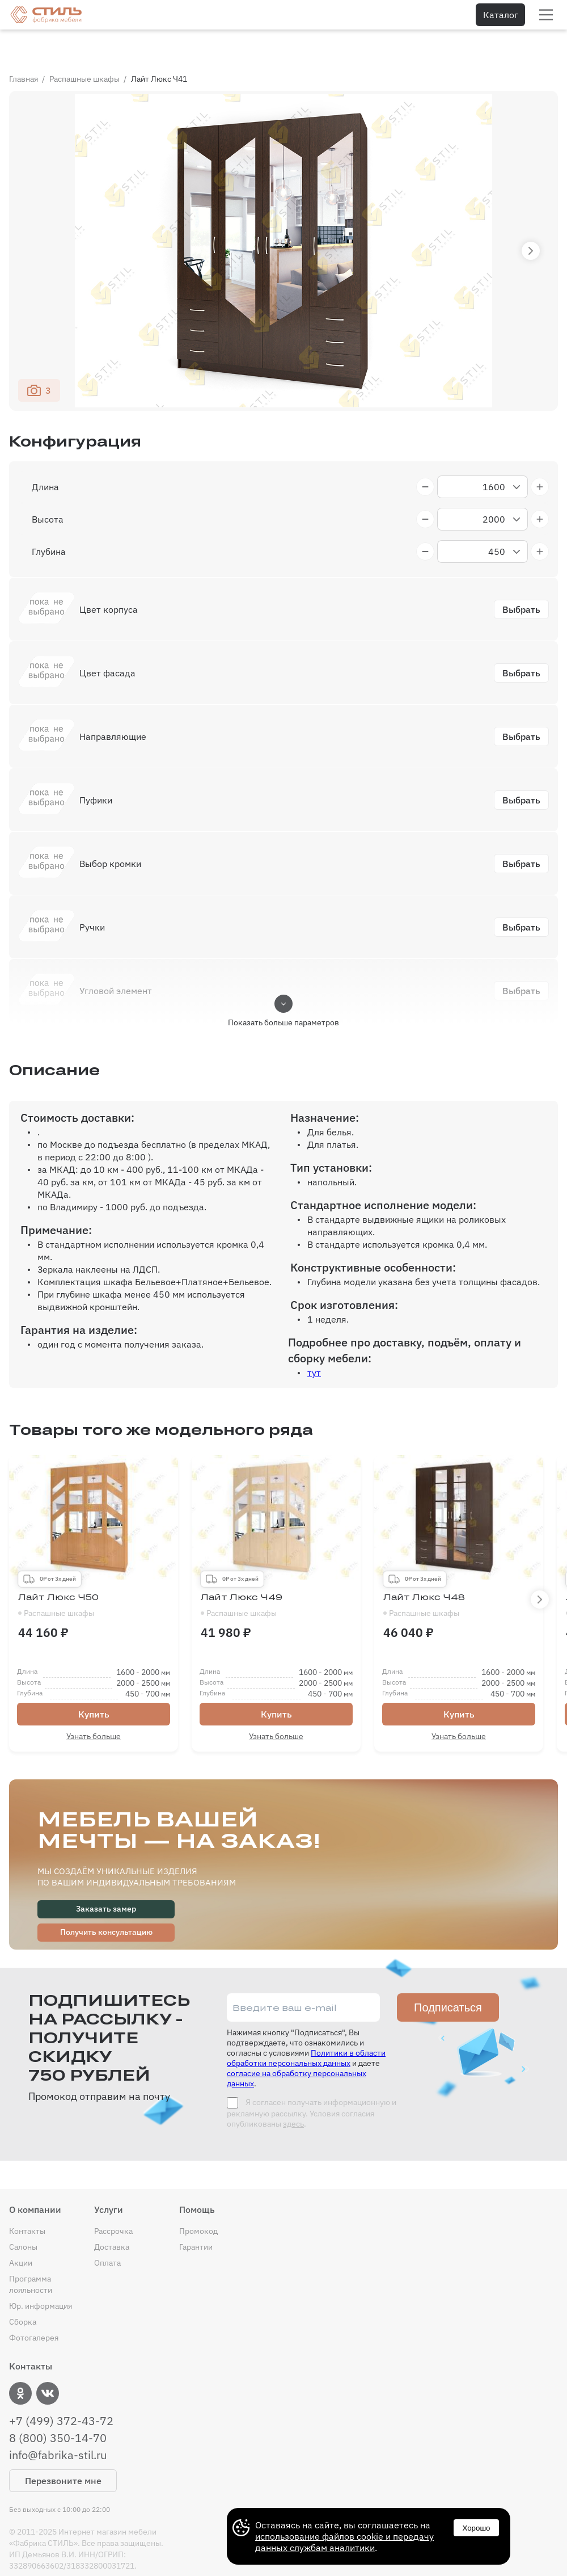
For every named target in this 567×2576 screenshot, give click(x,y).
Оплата (107, 2233)
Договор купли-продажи (197, 2559)
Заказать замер (106, 1879)
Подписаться (448, 1978)
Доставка (111, 2217)
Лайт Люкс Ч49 (276, 1576)
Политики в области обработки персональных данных (306, 2028)
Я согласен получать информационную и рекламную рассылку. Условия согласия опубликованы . (311, 2083)
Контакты (27, 2201)
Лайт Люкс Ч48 (458, 1576)
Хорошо (476, 2528)
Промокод (198, 2201)
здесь (293, 2094)
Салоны (23, 2217)
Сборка (22, 2292)
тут (314, 1343)
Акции (20, 2233)
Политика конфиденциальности (68, 2559)
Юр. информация (40, 2276)
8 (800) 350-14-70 (58, 2408)
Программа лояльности (30, 2255)
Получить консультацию (106, 1902)
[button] (531, 221)
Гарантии (196, 2217)
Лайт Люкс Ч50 (93, 1576)
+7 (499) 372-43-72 (61, 2391)
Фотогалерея (33, 2308)
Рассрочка (113, 2201)
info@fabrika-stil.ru (58, 2425)
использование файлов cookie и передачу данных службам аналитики (344, 2542)
